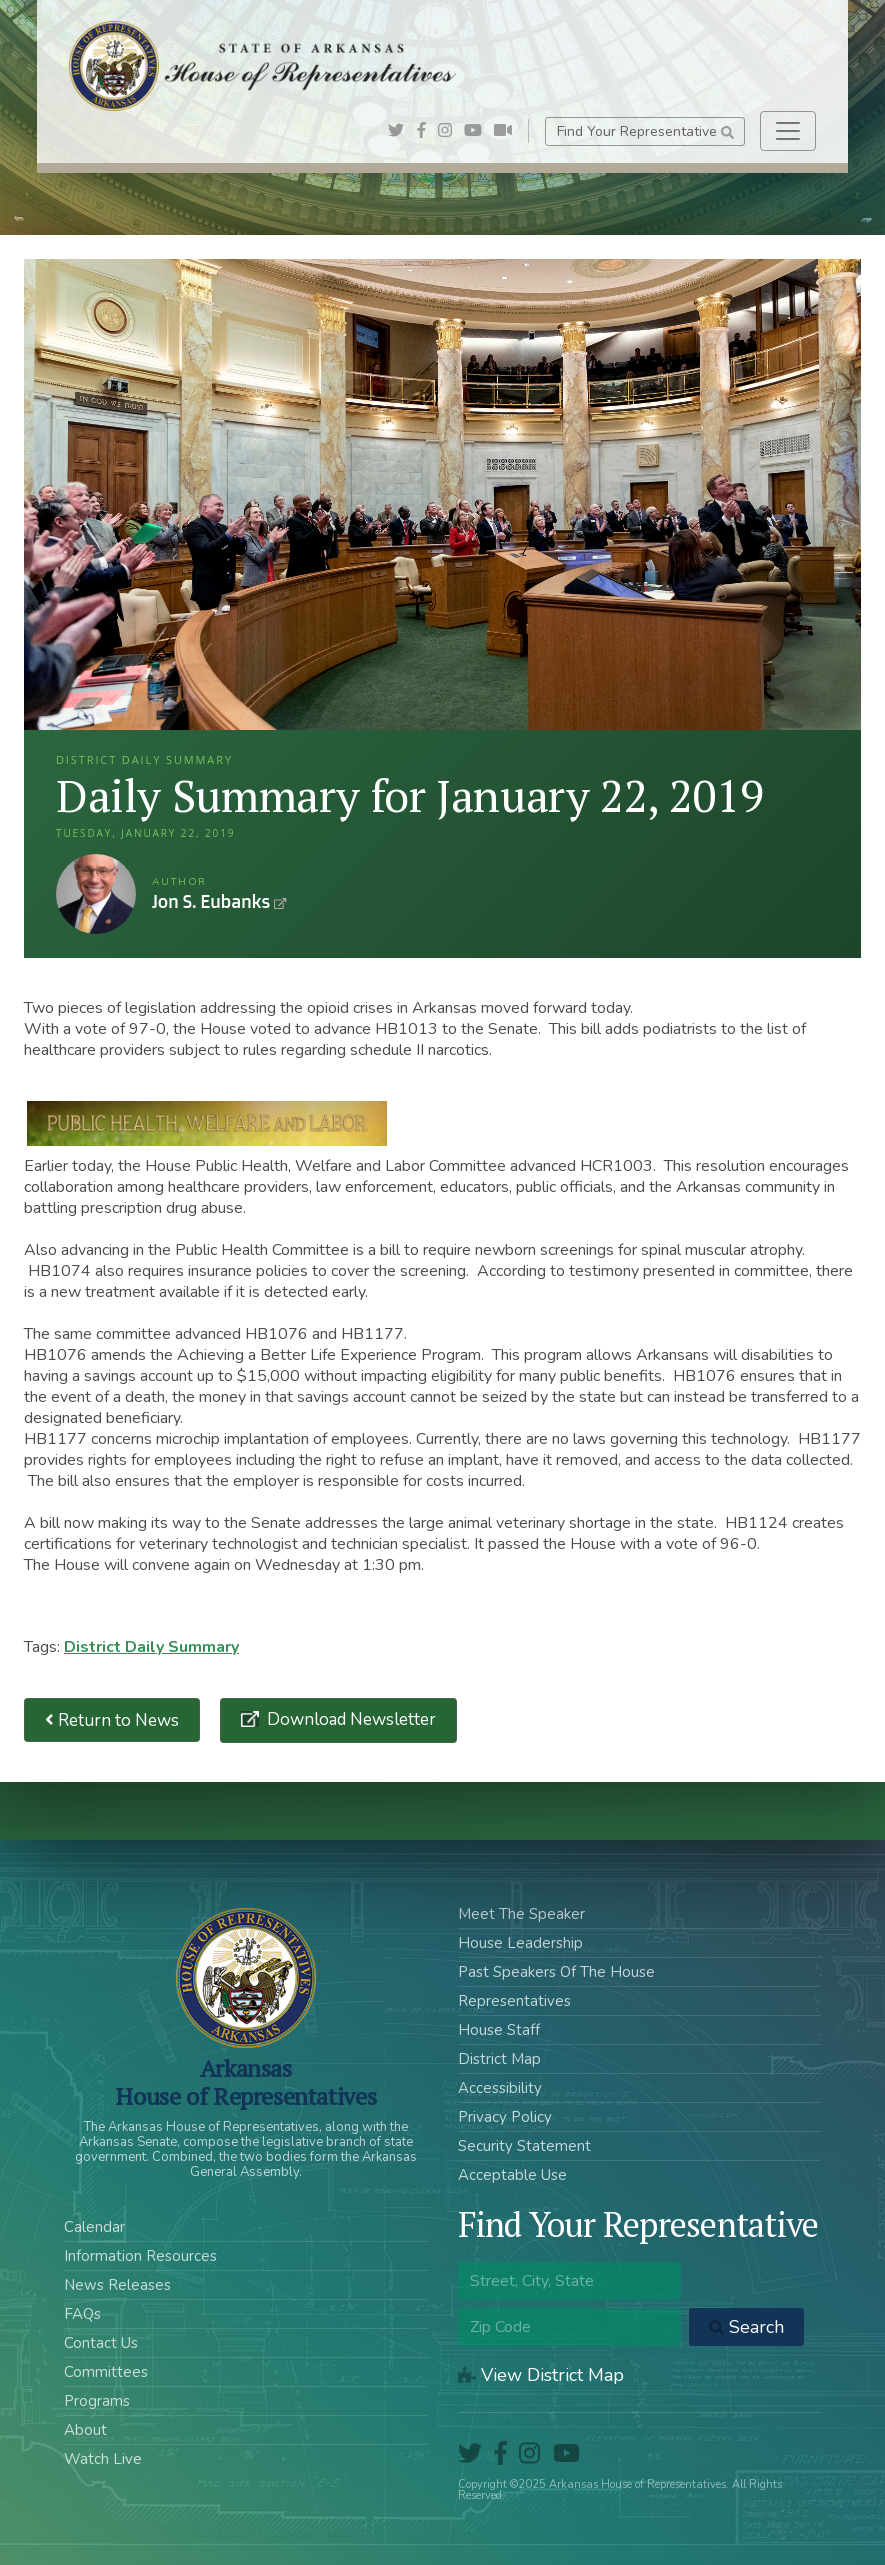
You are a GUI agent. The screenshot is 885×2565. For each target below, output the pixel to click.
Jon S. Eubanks (96, 894)
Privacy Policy (505, 2117)
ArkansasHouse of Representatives (245, 2082)
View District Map (541, 2375)
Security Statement (524, 2146)
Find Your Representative (645, 131)
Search (746, 2327)
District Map (499, 2059)
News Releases (117, 2285)
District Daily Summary (151, 1647)
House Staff (499, 2030)
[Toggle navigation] (788, 131)
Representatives (514, 2001)
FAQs (82, 2314)
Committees (106, 2372)
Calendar (94, 2227)
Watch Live (103, 2459)
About (85, 2430)
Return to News (112, 1720)
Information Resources (140, 2256)
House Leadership (520, 1943)
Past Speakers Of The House (556, 1972)
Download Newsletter (349, 1719)
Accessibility (500, 2088)
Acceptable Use (512, 2175)
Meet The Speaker (521, 1914)
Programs (97, 2401)
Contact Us (101, 2343)
